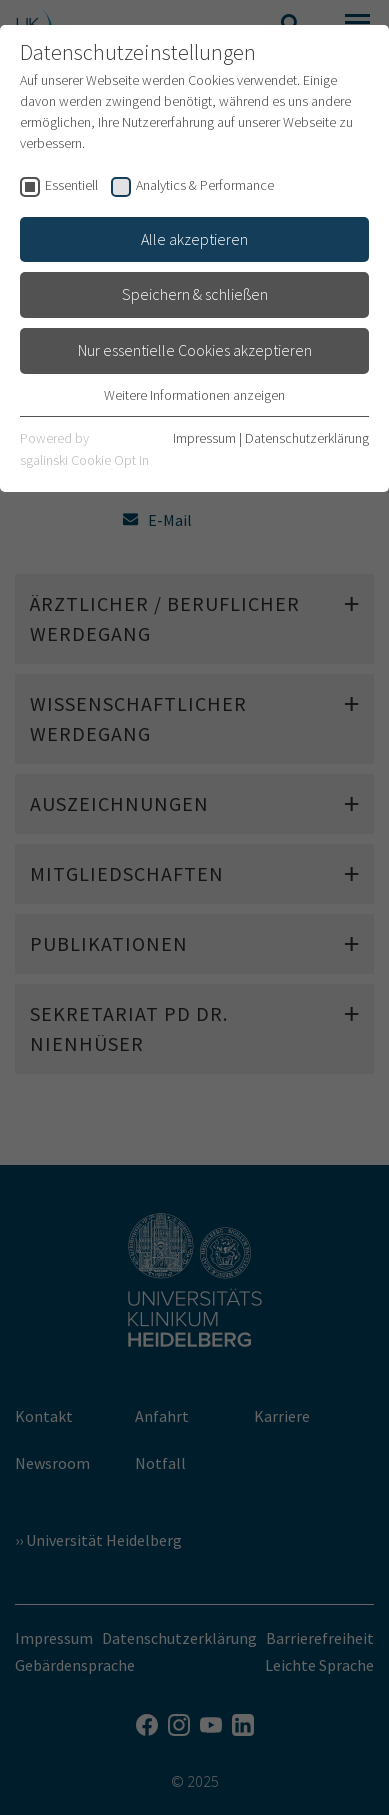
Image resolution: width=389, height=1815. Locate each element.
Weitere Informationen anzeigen (194, 395)
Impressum (204, 438)
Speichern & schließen (195, 294)
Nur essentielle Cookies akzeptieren (195, 350)
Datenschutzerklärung (307, 438)
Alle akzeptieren (194, 239)
